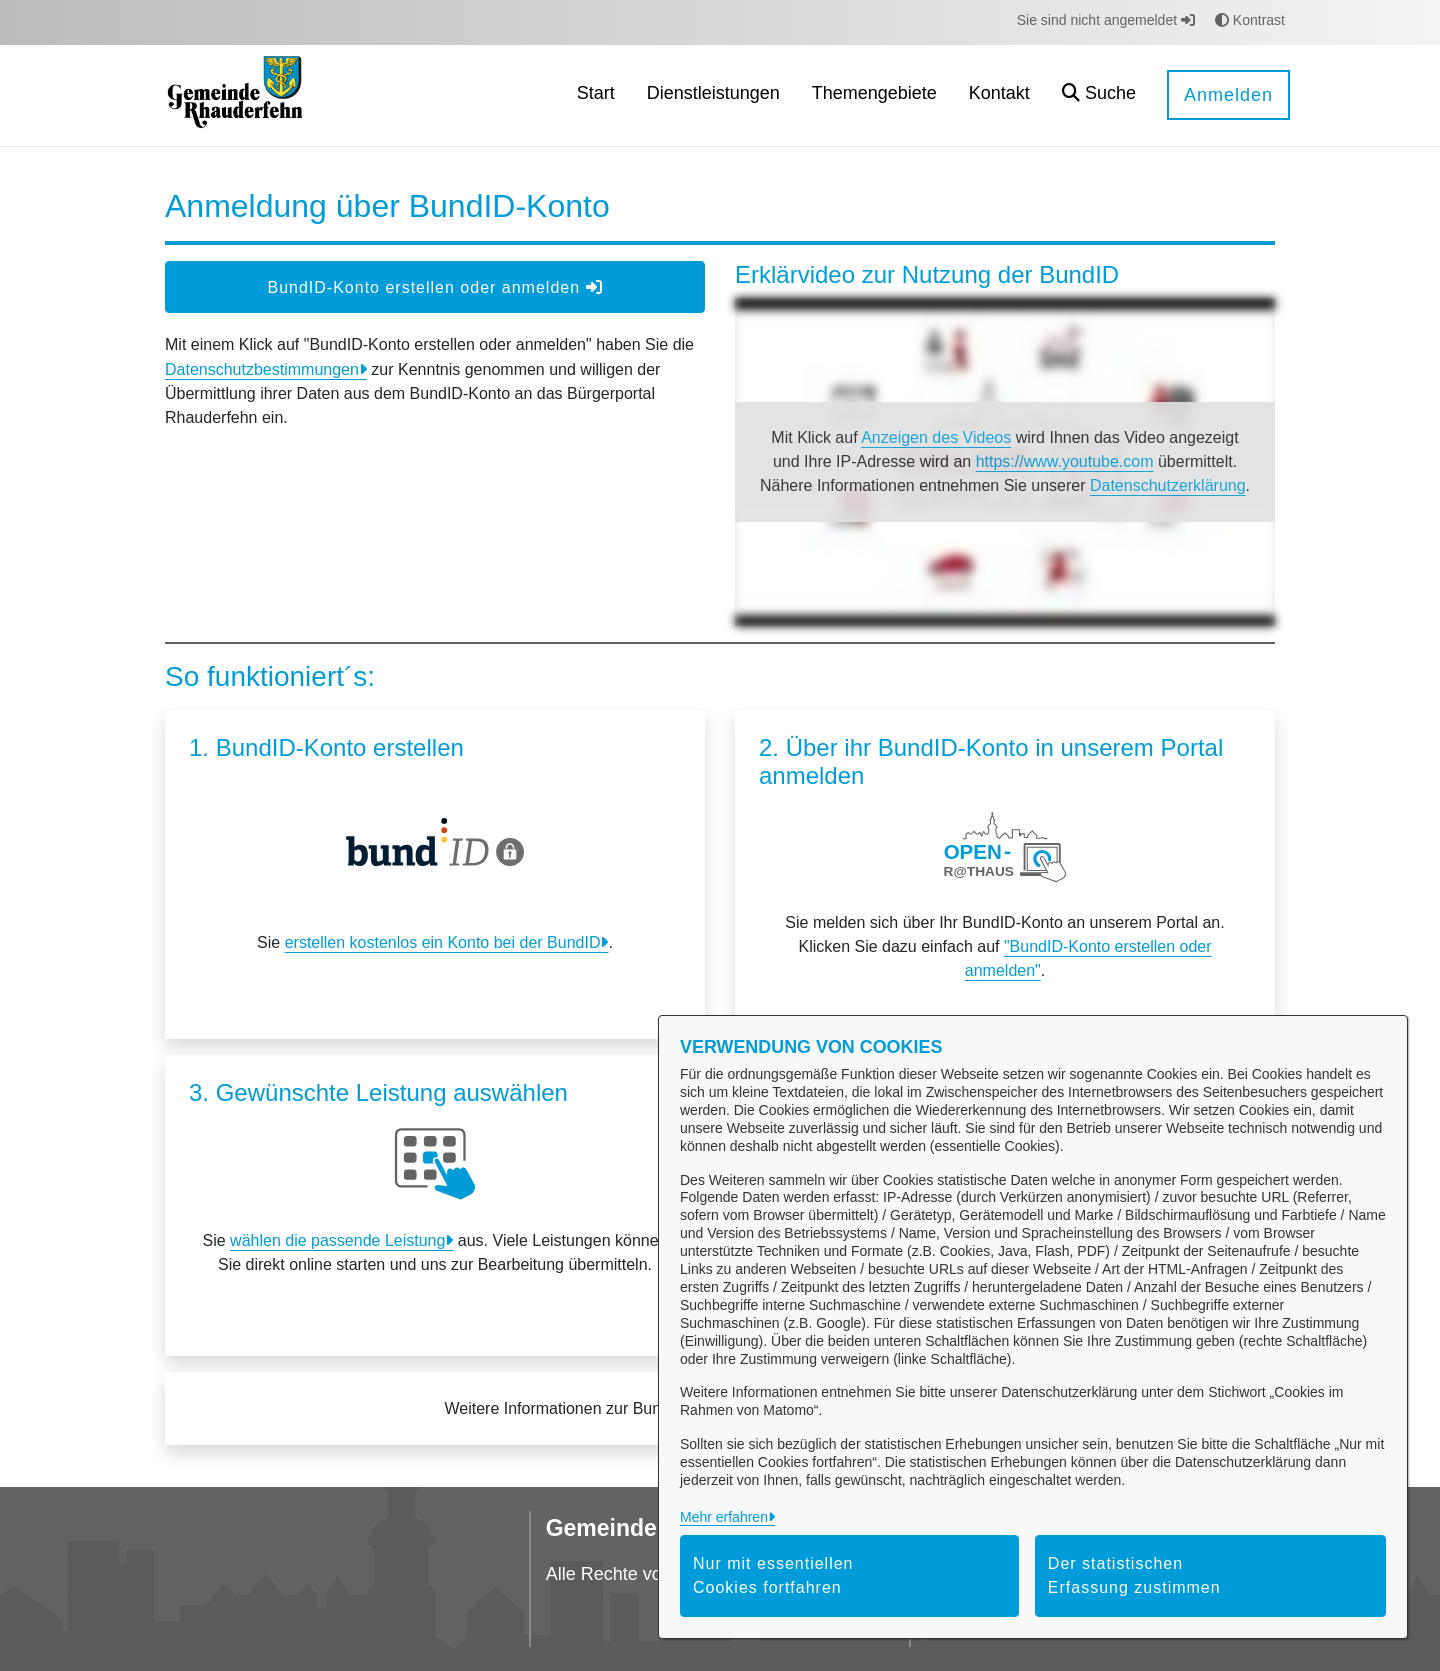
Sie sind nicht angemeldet (1106, 20)
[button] (1099, 95)
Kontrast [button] (1250, 20)
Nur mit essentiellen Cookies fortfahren (773, 1575)
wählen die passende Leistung (337, 1240)
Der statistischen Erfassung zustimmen (1134, 1575)
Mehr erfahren (724, 1517)
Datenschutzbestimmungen (262, 369)
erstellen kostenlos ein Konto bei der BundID (443, 942)
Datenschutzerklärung (1168, 485)
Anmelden (1228, 95)
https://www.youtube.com (1065, 461)
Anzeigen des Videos (936, 437)
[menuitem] (596, 95)
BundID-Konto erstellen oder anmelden (434, 287)
